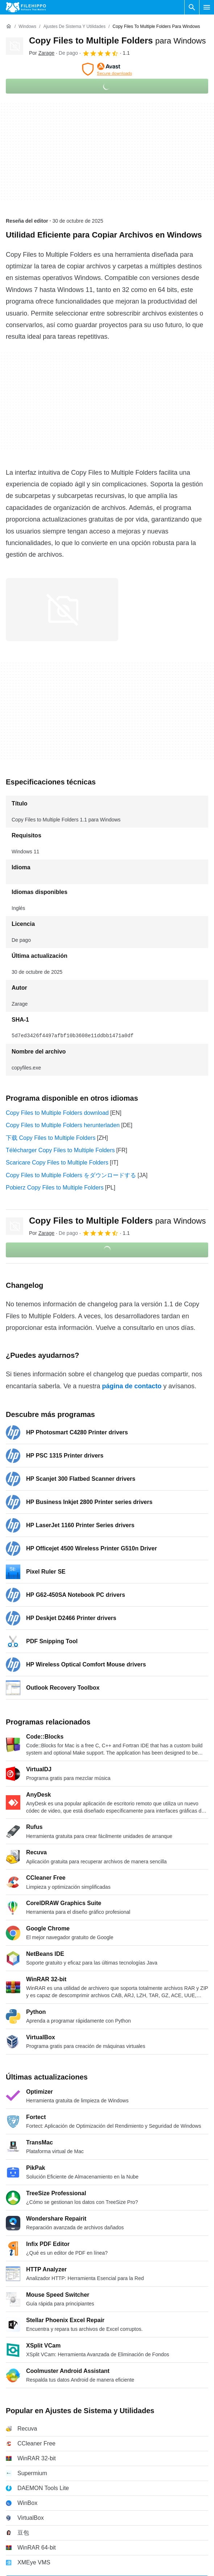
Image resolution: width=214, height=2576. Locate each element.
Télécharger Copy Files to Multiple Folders (60, 1150)
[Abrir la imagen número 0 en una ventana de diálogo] (62, 609)
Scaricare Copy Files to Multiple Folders (57, 1162)
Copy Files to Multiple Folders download (57, 1113)
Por (41, 53)
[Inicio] (9, 26)
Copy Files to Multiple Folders (117, 40)
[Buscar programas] (192, 7)
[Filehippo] (26, 7)
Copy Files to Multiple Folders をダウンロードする (71, 1175)
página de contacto (131, 1386)
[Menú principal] (206, 7)
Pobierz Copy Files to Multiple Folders (54, 1187)
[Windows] (27, 27)
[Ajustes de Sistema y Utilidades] (74, 27)
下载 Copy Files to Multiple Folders (50, 1138)
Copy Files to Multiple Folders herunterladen (63, 1125)
